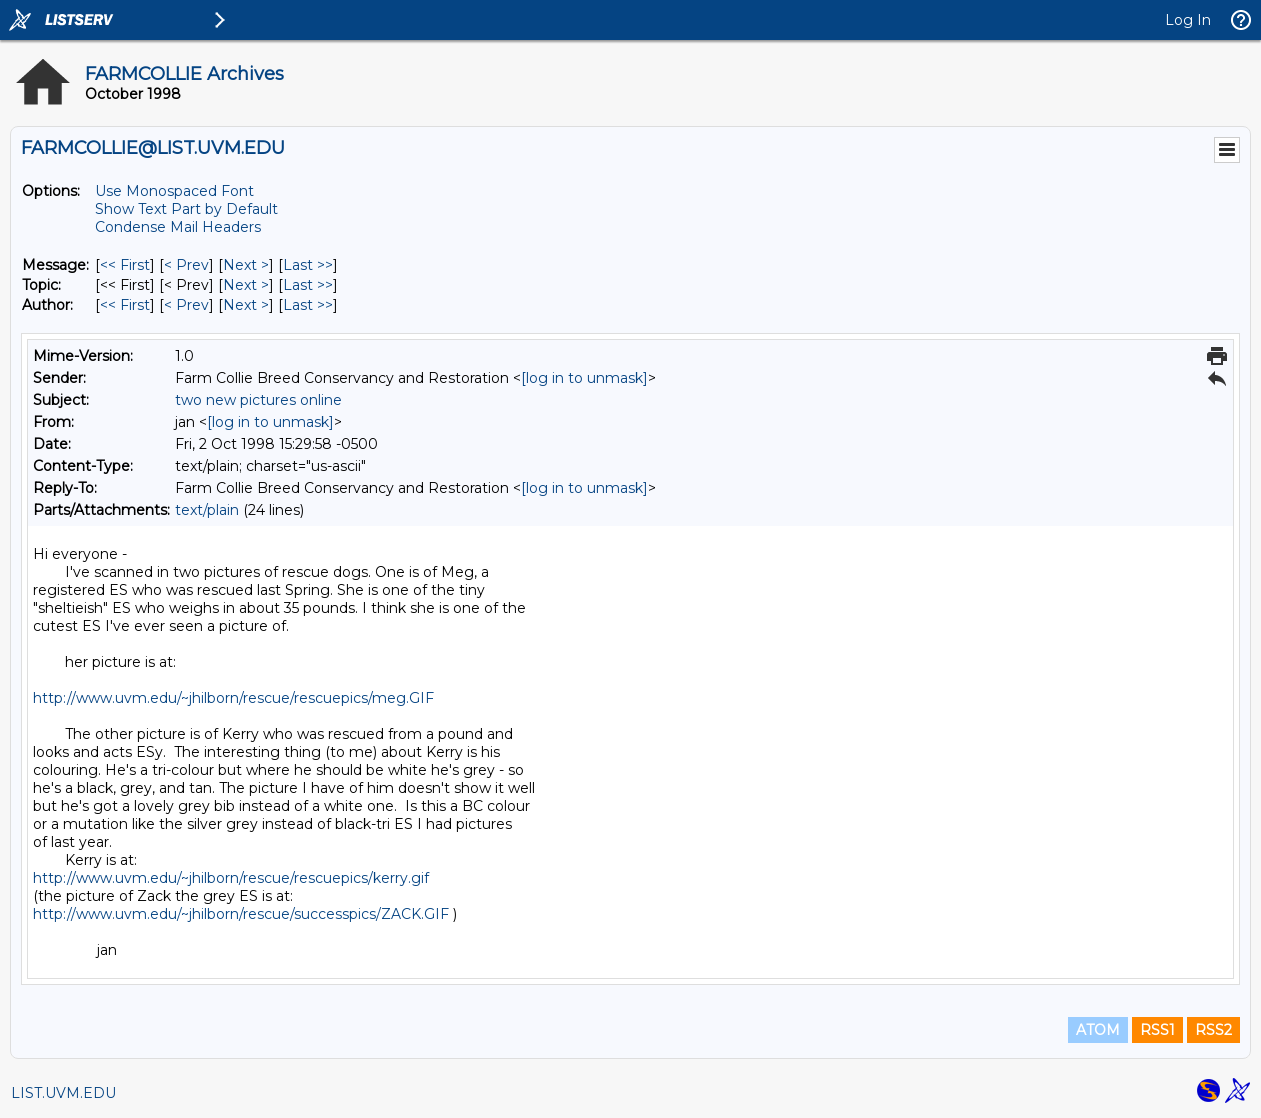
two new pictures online (258, 400)
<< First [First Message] (125, 265)
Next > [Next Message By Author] (246, 305)
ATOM (1098, 1030)
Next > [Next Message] (246, 265)
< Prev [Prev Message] (186, 265)
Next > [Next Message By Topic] (246, 285)
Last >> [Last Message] (308, 265)
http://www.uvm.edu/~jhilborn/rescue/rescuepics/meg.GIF (233, 698)
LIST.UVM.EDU (63, 1093)
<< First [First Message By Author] (125, 305)
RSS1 (1157, 1030)
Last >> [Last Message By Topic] (308, 285)
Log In (1188, 20)
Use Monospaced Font (174, 191)
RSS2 (1213, 1030)
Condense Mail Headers (178, 227)
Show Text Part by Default (186, 209)
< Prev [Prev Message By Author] (186, 305)
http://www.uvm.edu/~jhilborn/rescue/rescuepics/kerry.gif (231, 878)
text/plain (207, 510)
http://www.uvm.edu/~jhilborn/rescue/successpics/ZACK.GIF (241, 914)
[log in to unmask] (584, 378)
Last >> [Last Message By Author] (308, 305)
